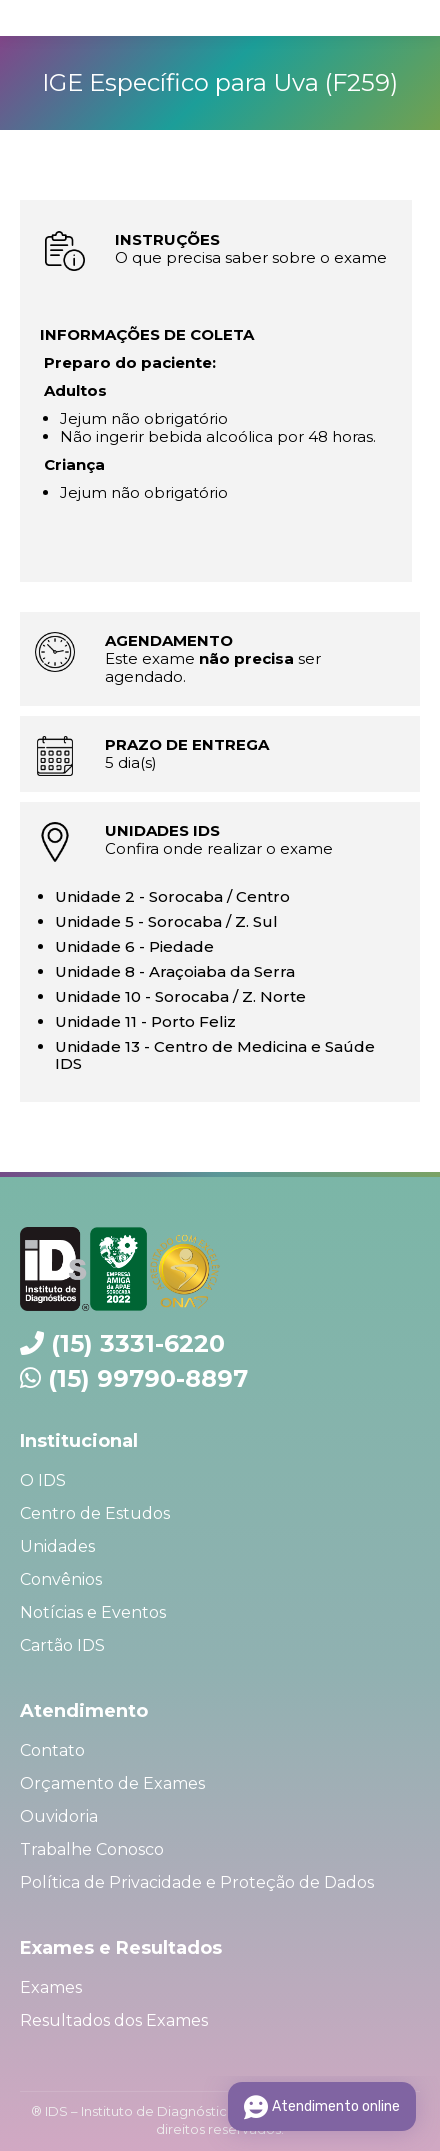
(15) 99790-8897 (148, 1378)
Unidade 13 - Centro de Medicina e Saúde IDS (215, 1055)
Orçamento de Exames (112, 1783)
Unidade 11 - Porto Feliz (145, 1021)
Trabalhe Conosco (92, 1849)
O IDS (43, 1480)
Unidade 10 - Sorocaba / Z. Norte (180, 996)
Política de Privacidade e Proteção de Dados (197, 1882)
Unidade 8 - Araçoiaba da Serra (175, 971)
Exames (51, 1987)
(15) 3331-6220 (138, 1343)
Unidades (57, 1546)
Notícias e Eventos (93, 1612)
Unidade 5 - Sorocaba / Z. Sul (166, 921)
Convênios (61, 1579)
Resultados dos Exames (114, 2020)
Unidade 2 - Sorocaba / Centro (172, 896)
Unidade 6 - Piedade (134, 946)
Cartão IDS (62, 1645)
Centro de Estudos (95, 1513)
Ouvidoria (59, 1816)
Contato (52, 1750)
